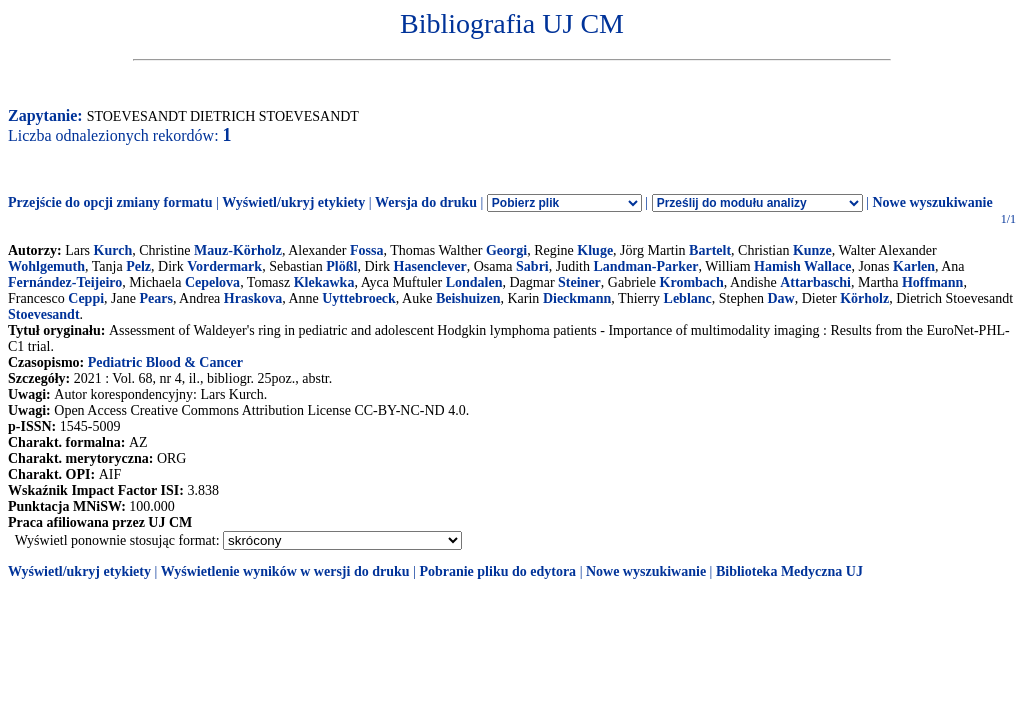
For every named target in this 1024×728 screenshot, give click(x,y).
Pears (155, 298)
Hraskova (253, 298)
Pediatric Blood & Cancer (165, 362)
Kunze (812, 250)
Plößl (341, 266)
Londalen (474, 282)
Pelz (138, 266)
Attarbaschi (815, 282)
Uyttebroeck (359, 298)
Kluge (595, 250)
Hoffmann (932, 282)
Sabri (532, 266)
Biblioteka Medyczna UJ (789, 571)
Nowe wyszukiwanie (932, 202)
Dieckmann (577, 298)
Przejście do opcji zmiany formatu (110, 202)
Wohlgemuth (46, 266)
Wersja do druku (426, 202)
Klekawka (324, 282)
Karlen (914, 266)
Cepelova (212, 282)
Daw (780, 298)
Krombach (692, 282)
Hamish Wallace (802, 266)
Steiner (579, 282)
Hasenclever (430, 266)
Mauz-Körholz (238, 250)
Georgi (506, 250)
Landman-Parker (645, 266)
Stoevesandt (44, 314)
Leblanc (688, 298)
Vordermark (224, 266)
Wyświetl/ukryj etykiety (293, 202)
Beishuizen (468, 298)
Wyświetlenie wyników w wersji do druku (285, 571)
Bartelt (710, 250)
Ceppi (86, 298)
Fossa (366, 250)
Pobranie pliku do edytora (497, 571)
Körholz (864, 298)
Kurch (113, 250)
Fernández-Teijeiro (65, 282)
